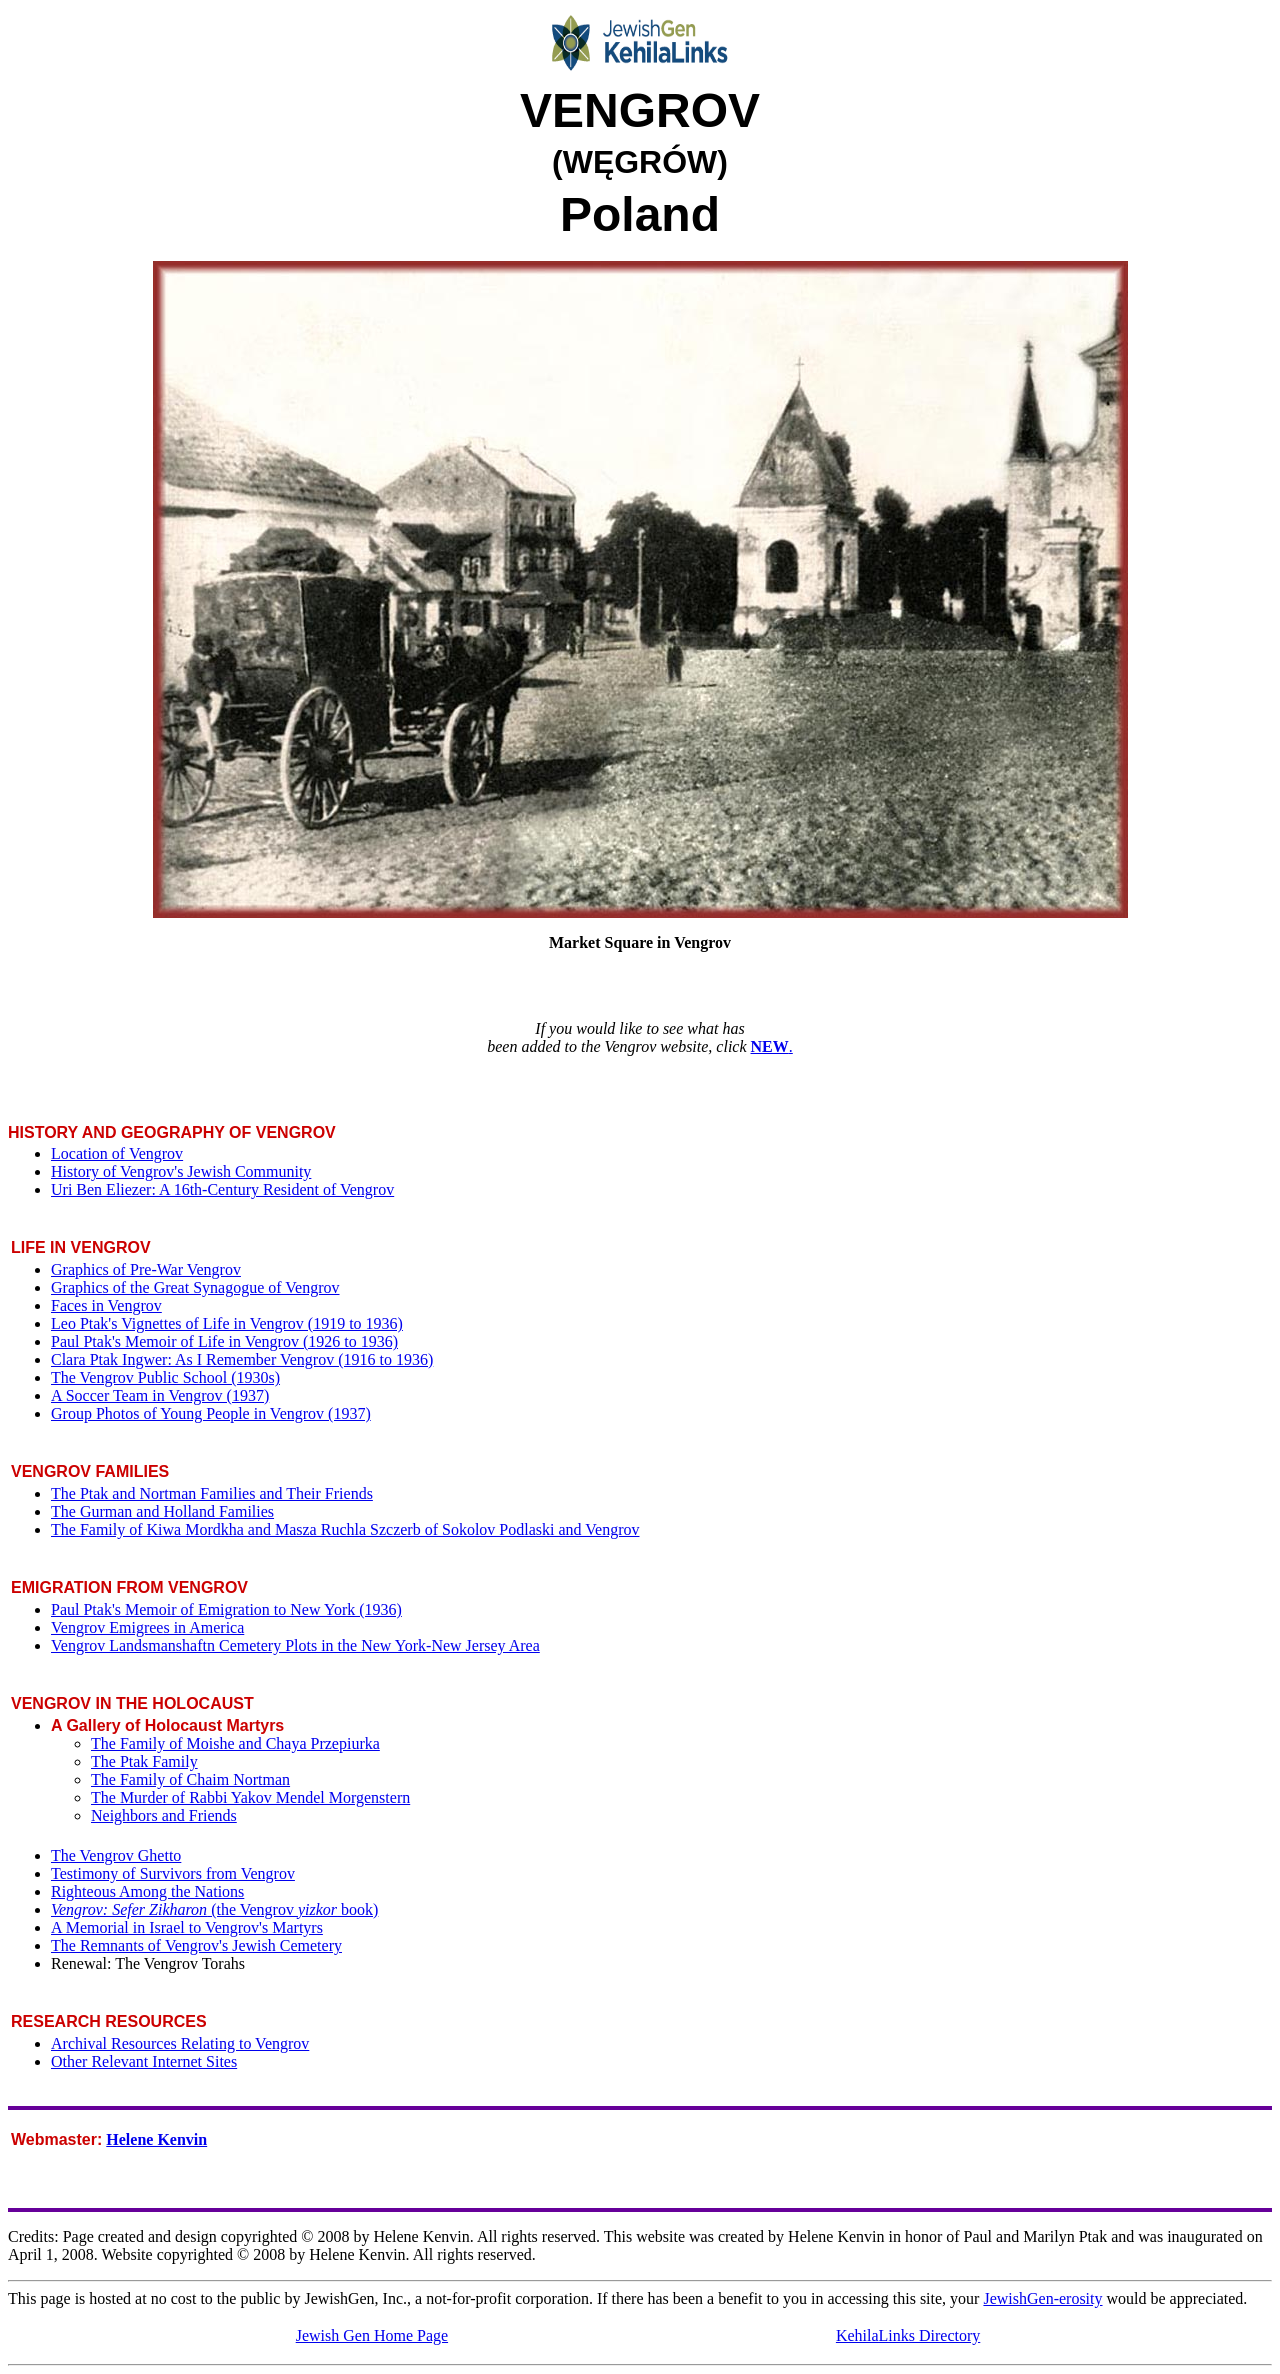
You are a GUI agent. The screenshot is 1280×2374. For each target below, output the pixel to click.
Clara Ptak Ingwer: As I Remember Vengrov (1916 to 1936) (242, 1359)
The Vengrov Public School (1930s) (165, 1377)
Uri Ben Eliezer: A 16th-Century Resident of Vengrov (222, 1189)
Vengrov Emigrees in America (147, 1627)
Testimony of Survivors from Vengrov (173, 1873)
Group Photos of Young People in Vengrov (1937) (211, 1413)
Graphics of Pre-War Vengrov (146, 1269)
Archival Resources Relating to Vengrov (180, 2043)
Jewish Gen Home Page (372, 2335)
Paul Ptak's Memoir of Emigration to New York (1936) (226, 1609)
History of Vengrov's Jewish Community (181, 1171)
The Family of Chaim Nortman (190, 1779)
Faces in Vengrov (106, 1305)
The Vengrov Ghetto (116, 1855)
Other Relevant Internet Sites (144, 2061)
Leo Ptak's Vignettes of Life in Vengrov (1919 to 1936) (227, 1323)
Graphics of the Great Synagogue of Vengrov (195, 1287)
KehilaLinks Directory (908, 2335)
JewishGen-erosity (1042, 2298)
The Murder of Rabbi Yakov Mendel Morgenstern (250, 1797)
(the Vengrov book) (214, 1909)
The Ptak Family (144, 1761)
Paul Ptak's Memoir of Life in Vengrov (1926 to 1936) (224, 1341)
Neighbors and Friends (164, 1815)
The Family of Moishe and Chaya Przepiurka (235, 1743)
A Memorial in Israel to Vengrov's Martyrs (187, 1927)
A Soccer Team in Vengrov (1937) (160, 1395)
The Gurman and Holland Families (162, 1511)
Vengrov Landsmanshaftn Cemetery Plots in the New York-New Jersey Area (295, 1645)
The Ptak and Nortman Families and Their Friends (212, 1493)
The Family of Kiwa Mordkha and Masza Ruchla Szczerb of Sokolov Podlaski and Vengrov (345, 1529)
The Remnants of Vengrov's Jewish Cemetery (196, 1945)
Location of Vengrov (117, 1153)
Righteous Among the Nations (147, 1891)
